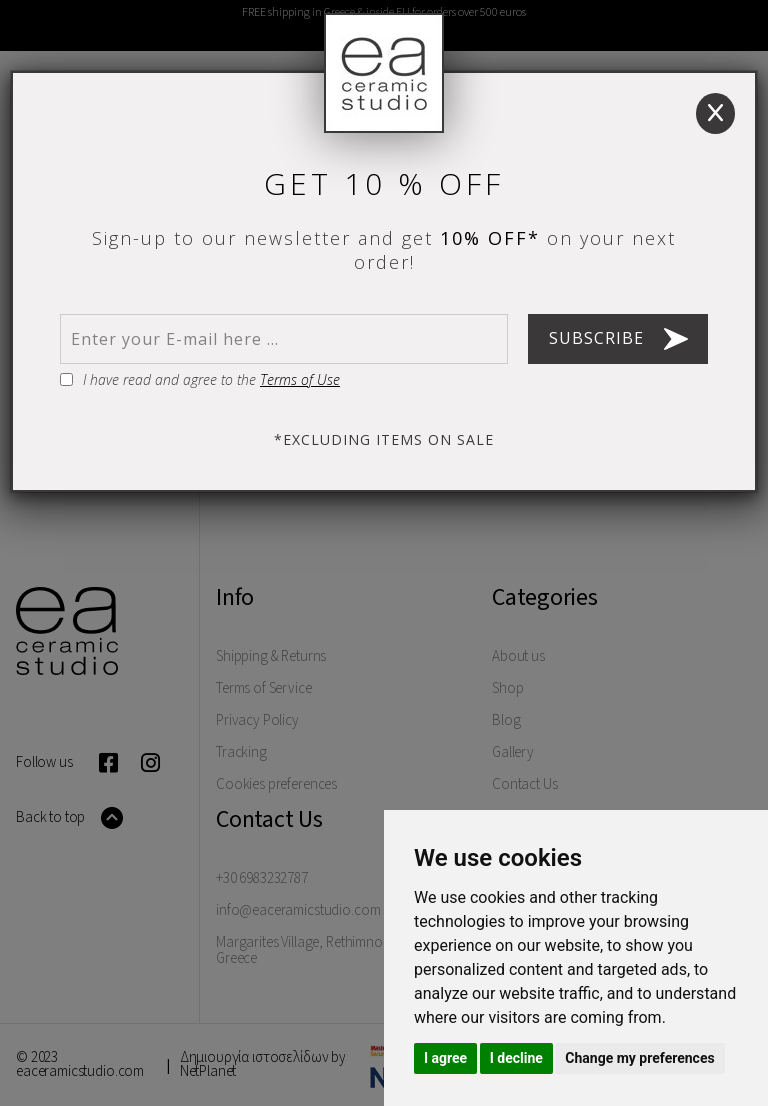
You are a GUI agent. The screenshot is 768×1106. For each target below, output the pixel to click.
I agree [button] (445, 1058)
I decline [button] (516, 1058)
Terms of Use (300, 379)
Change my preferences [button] (639, 1058)
